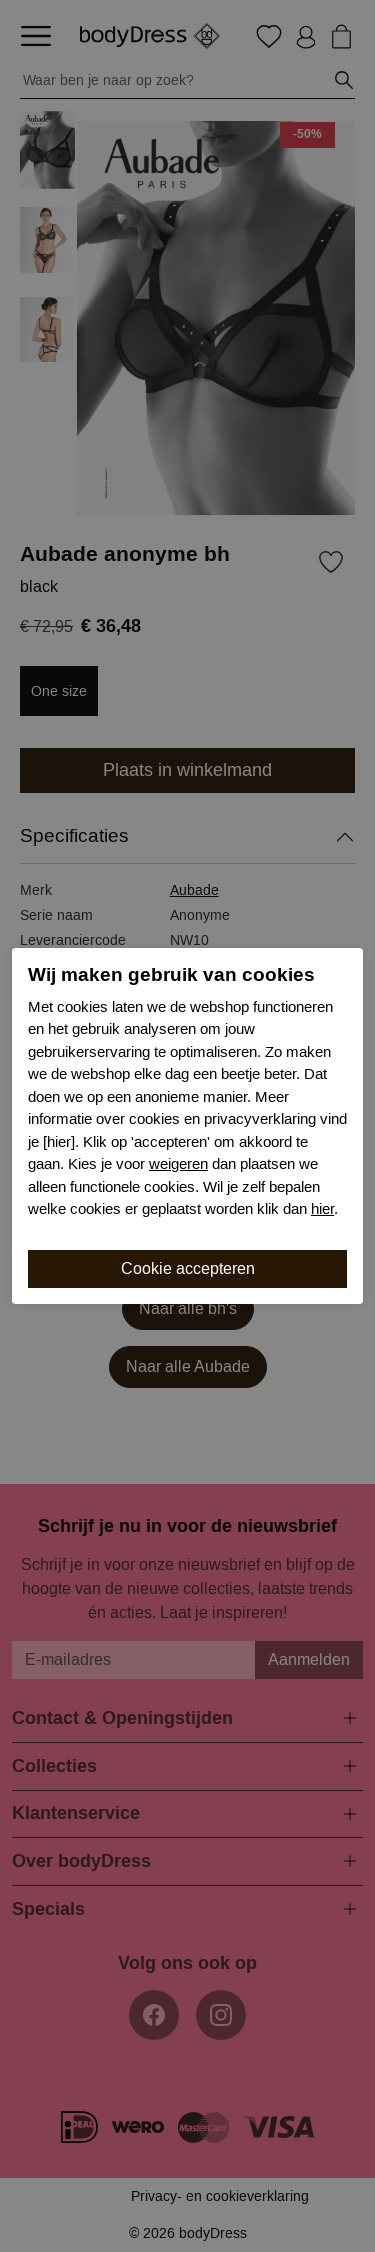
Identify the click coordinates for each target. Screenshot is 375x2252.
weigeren (178, 1164)
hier (322, 1209)
